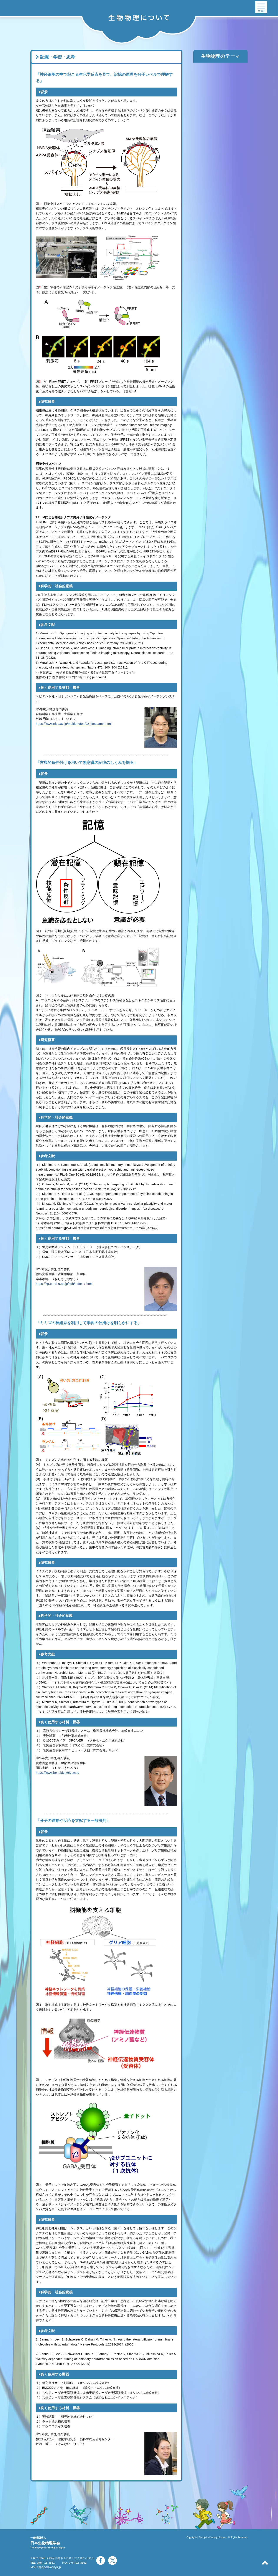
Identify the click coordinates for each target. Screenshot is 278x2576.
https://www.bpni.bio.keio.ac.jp (57, 1772)
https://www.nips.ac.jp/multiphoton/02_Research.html (74, 723)
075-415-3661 (46, 2562)
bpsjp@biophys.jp (49, 2567)
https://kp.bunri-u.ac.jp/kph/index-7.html (64, 1284)
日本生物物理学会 (45, 2543)
